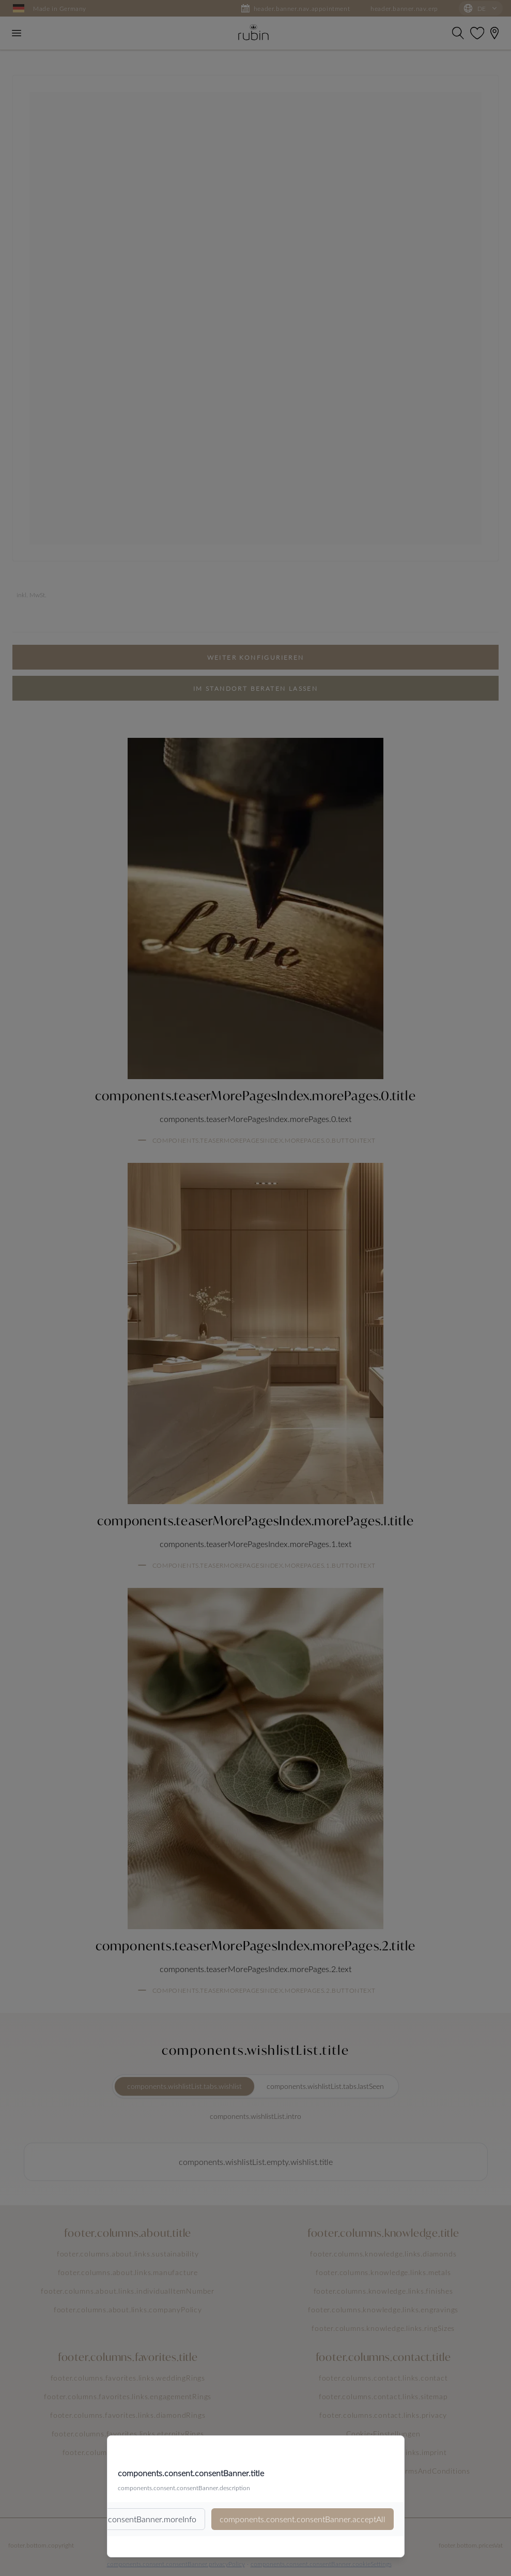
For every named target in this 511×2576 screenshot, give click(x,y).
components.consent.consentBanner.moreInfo (113, 2518)
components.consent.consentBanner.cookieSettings (321, 2563)
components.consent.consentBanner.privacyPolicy (176, 2563)
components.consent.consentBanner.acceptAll (302, 2518)
